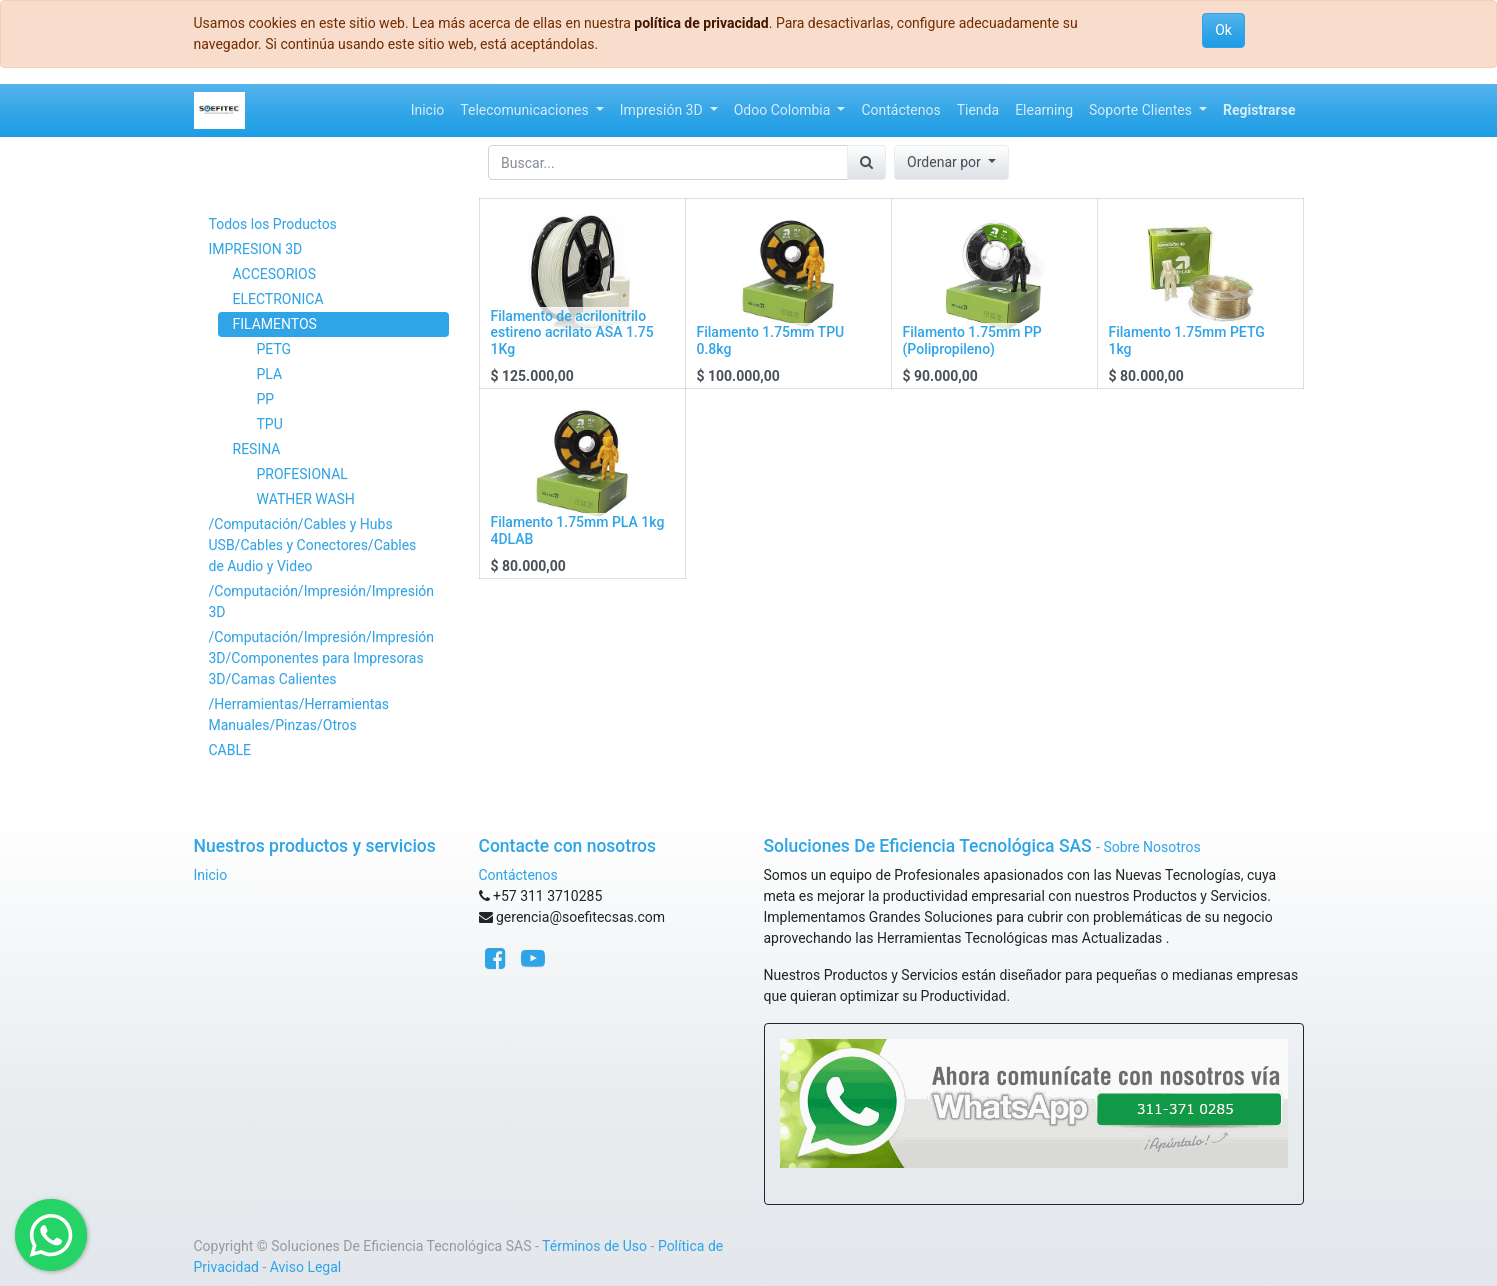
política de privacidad (701, 23)
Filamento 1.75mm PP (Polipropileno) (972, 340)
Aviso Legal (306, 1267)
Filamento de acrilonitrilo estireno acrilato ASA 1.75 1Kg (572, 333)
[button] (951, 162)
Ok (1223, 30)
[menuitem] (428, 110)
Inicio (211, 875)
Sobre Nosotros (1151, 847)
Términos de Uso (594, 1246)
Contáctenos (518, 875)
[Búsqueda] (866, 162)
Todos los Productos (273, 224)
